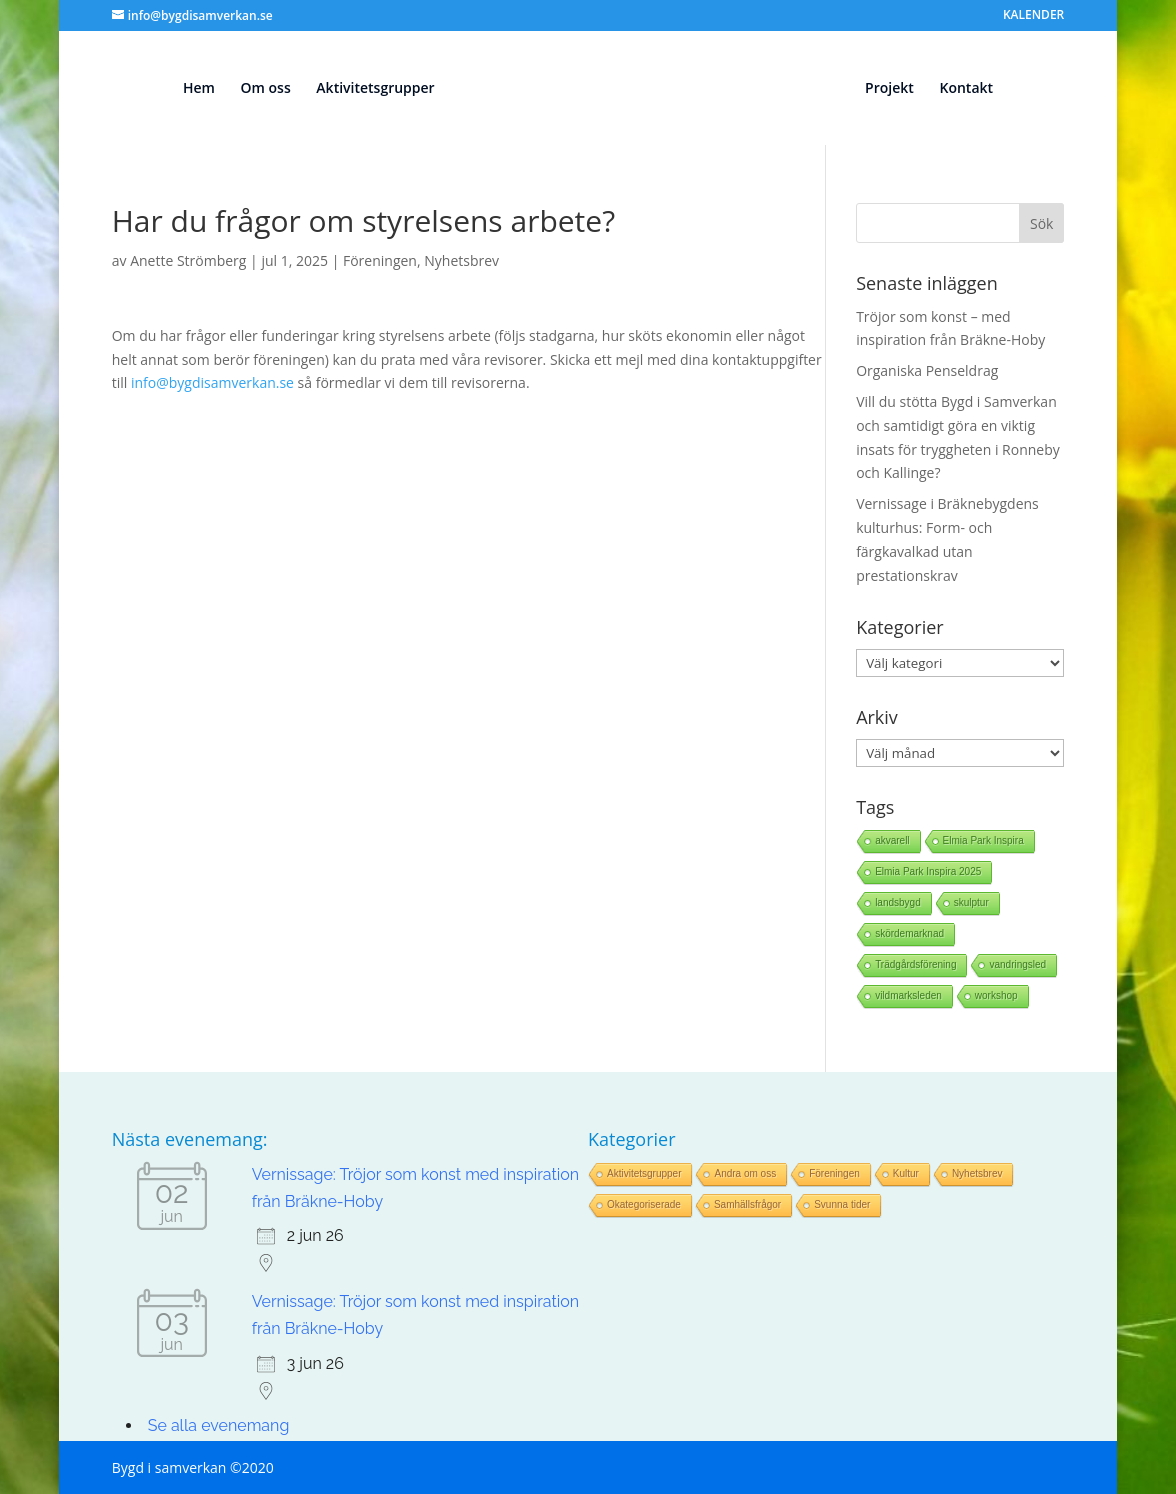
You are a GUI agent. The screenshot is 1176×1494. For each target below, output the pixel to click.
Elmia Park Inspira (983, 840)
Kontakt (966, 89)
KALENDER (1033, 16)
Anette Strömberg (188, 260)
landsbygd (898, 902)
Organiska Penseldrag (927, 370)
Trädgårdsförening (915, 964)
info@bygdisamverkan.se (212, 382)
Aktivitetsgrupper (375, 89)
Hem (199, 89)
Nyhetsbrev (461, 260)
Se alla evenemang (219, 1425)
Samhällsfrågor (747, 1204)
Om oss (266, 89)
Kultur (906, 1173)
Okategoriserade (644, 1204)
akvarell (892, 840)
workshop (996, 995)
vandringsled (1017, 964)
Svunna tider (842, 1204)
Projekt (889, 89)
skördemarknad (909, 933)
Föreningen (380, 260)
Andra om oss (745, 1173)
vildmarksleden (908, 995)
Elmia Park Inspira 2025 (928, 871)
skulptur (971, 902)
